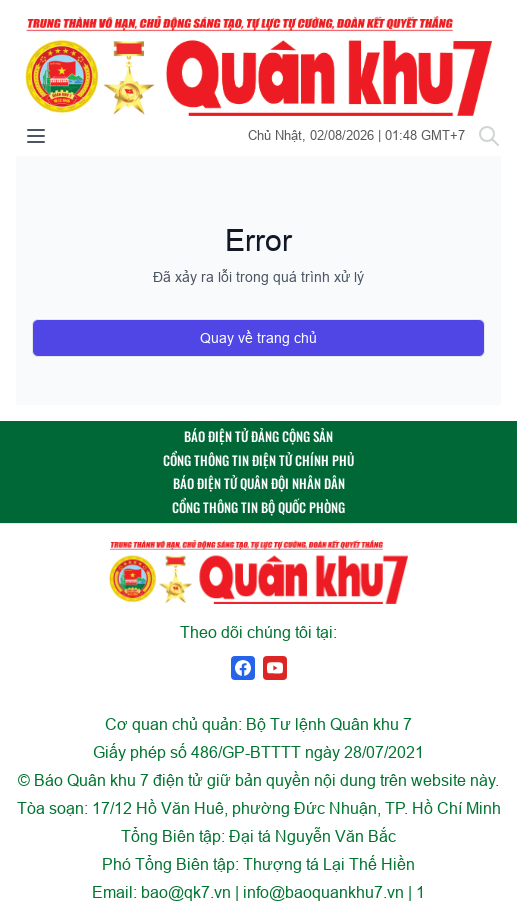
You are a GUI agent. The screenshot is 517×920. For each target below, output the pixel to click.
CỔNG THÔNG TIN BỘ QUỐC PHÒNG (258, 507)
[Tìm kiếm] (489, 136)
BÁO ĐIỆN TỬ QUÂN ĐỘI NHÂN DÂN (259, 483)
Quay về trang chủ (258, 338)
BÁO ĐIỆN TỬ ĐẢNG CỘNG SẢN (258, 436)
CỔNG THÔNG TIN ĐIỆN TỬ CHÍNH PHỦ (258, 460)
